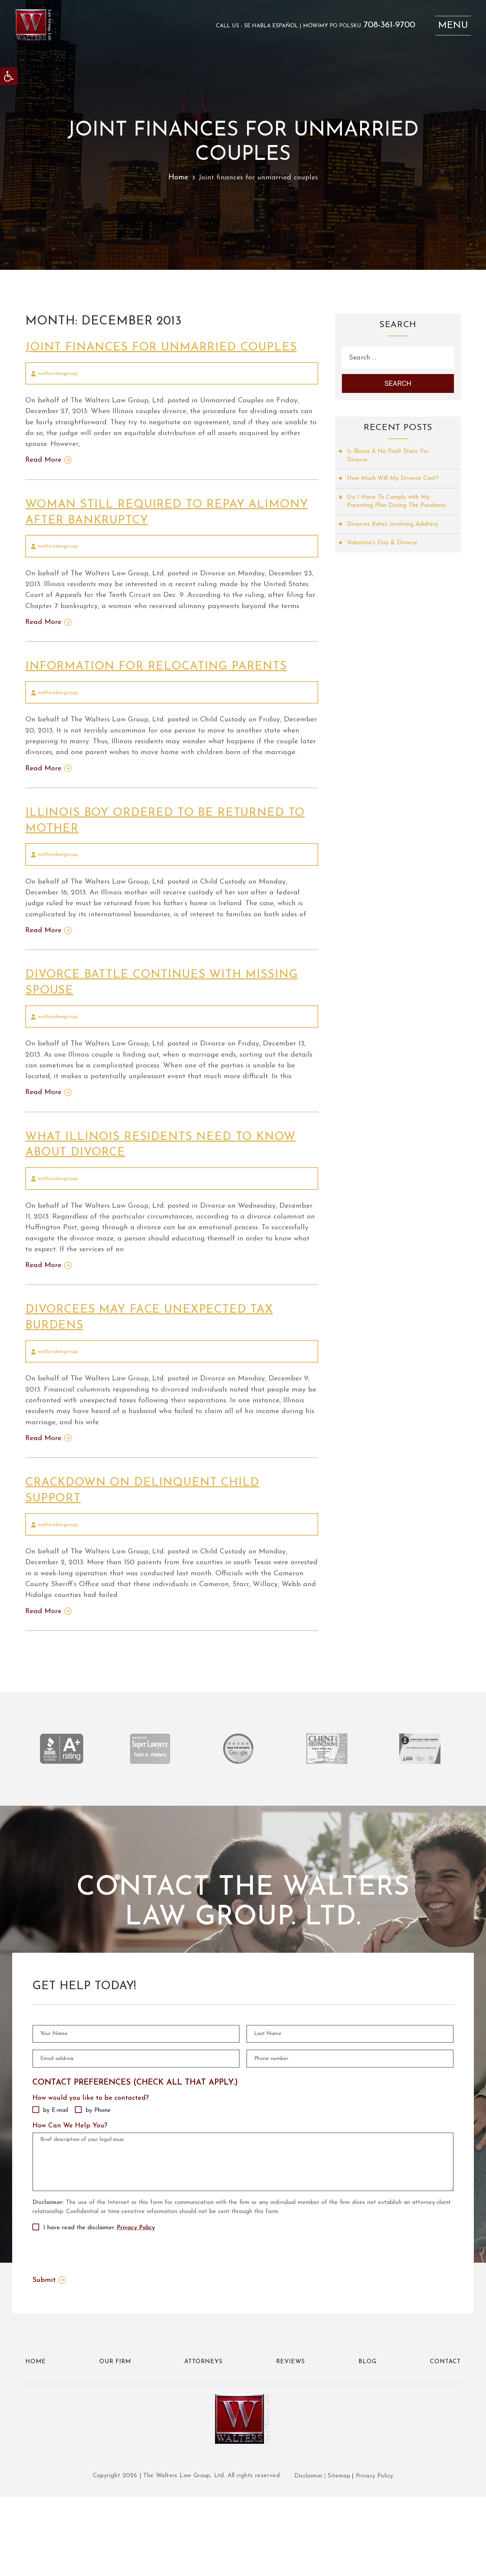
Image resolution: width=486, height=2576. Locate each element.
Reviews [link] (291, 2436)
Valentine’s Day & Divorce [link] (383, 555)
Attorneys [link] (204, 2436)
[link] (9, 76)
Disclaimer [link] (307, 2554)
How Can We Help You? (69, 2175)
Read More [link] (44, 462)
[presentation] (83, 2327)
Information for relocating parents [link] (161, 681)
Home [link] (177, 177)
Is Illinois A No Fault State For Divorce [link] (389, 458)
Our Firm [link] (115, 2436)
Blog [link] (368, 2436)
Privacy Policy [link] (136, 2302)
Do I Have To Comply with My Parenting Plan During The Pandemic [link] (389, 509)
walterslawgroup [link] (58, 374)
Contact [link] (445, 2436)
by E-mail (55, 2160)
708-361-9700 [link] (385, 26)
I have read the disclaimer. (99, 2302)
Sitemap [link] (339, 2554)
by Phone (98, 2160)
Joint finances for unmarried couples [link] (167, 347)
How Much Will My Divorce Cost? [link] (393, 481)
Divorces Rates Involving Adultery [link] (393, 536)
